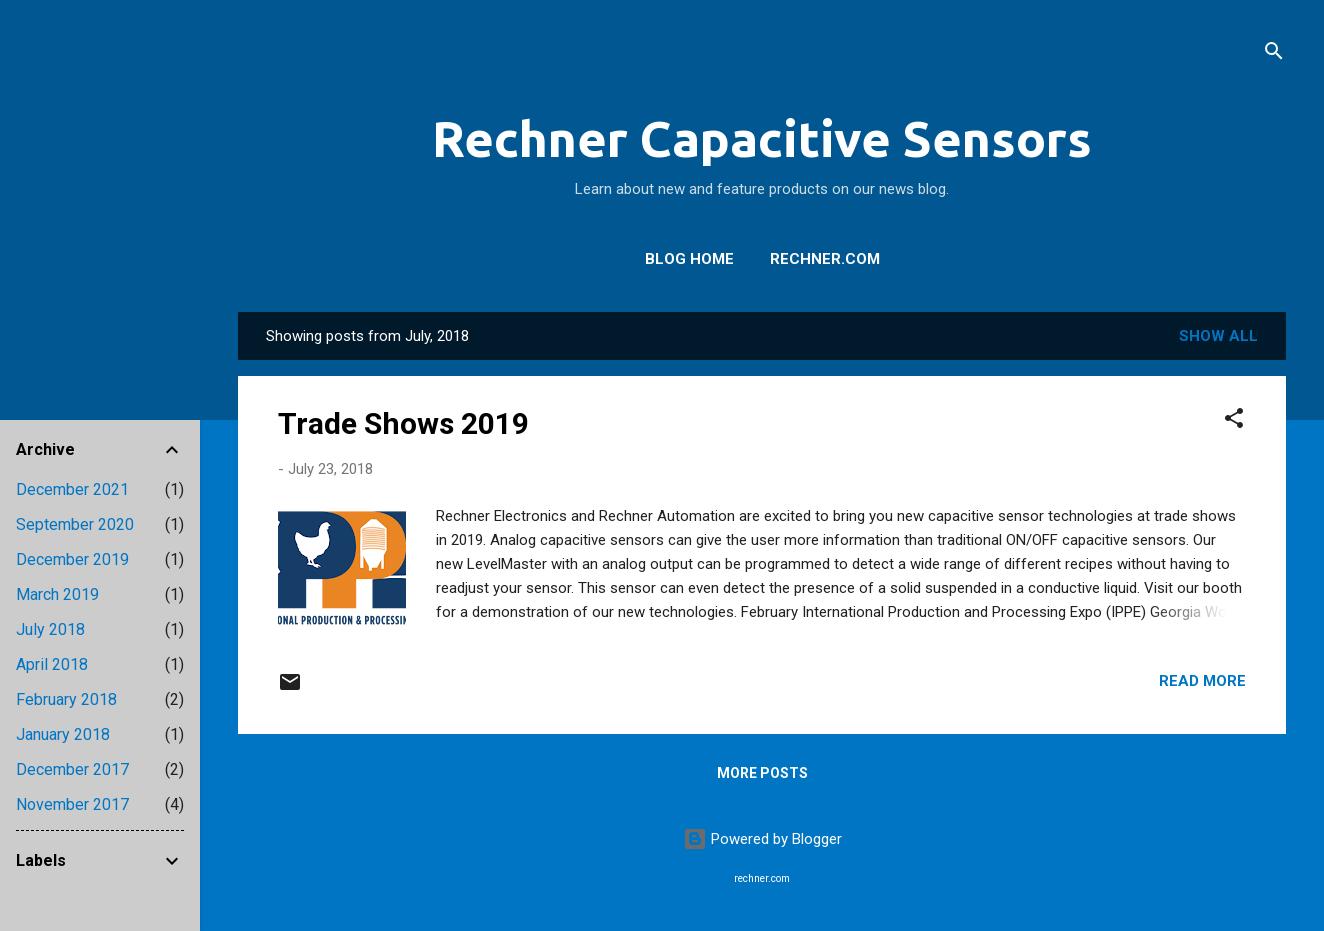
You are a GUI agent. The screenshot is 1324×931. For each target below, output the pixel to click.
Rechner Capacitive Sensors (762, 138)
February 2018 (66, 699)
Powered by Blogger (762, 839)
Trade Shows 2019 (403, 423)
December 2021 (72, 489)
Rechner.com (825, 259)
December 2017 (72, 769)
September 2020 (75, 524)
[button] (1234, 421)
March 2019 (57, 594)
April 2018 (52, 664)
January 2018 (63, 734)
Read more (1202, 681)
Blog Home (689, 259)
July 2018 (50, 629)
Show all (1218, 336)
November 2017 (72, 804)
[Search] (1274, 54)
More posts (762, 773)
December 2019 (72, 559)
